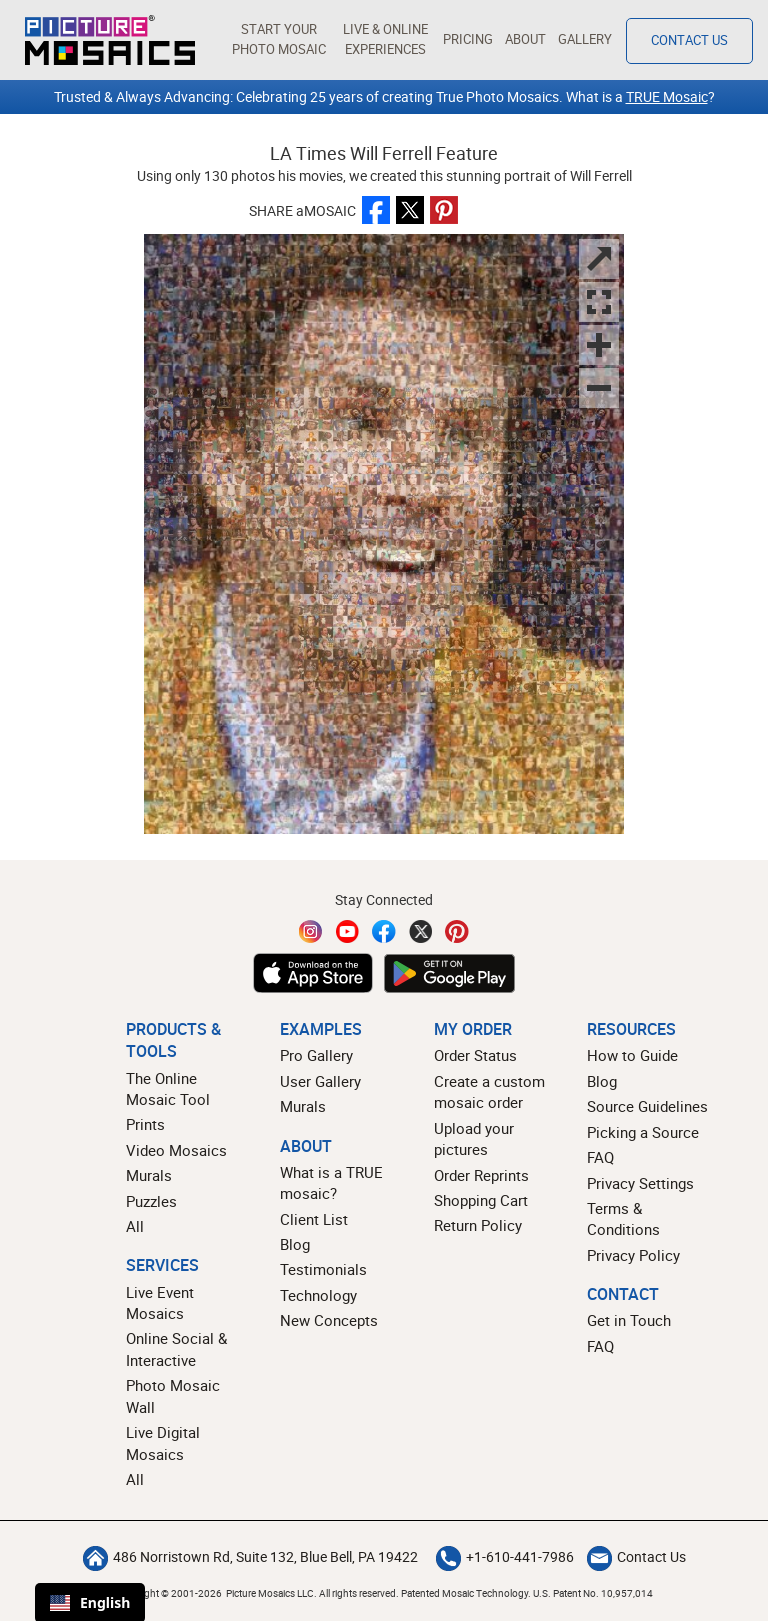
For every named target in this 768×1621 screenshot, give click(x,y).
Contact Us (636, 1557)
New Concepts (329, 1320)
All (135, 1226)
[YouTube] (348, 931)
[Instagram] (311, 931)
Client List (314, 1219)
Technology (318, 1295)
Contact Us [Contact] (689, 40)
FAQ (600, 1157)
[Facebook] (384, 931)
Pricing (468, 39)
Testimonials (323, 1269)
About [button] (525, 39)
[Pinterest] (457, 931)
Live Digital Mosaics (163, 1442)
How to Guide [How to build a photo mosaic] (632, 1055)
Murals (149, 1175)
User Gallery (320, 1081)
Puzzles (151, 1201)
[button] (278, 40)
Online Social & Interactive (176, 1348)
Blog (295, 1244)
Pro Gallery (316, 1055)
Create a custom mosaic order (489, 1091)
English (90, 1602)
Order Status (475, 1055)
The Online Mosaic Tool (168, 1088)
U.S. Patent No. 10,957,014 (593, 1593)
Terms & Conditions (623, 1218)
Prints (145, 1124)
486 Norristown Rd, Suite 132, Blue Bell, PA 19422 (250, 1557)
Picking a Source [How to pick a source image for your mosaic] (643, 1132)
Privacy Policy (633, 1255)
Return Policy (478, 1225)
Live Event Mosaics (160, 1302)
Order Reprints (481, 1175)
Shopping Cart (481, 1200)
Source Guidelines (647, 1106)
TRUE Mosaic (667, 96)
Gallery (585, 39)
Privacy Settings (640, 1183)
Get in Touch (629, 1320)
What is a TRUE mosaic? (331, 1182)
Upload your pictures (474, 1138)
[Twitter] (421, 931)
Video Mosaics (176, 1150)
